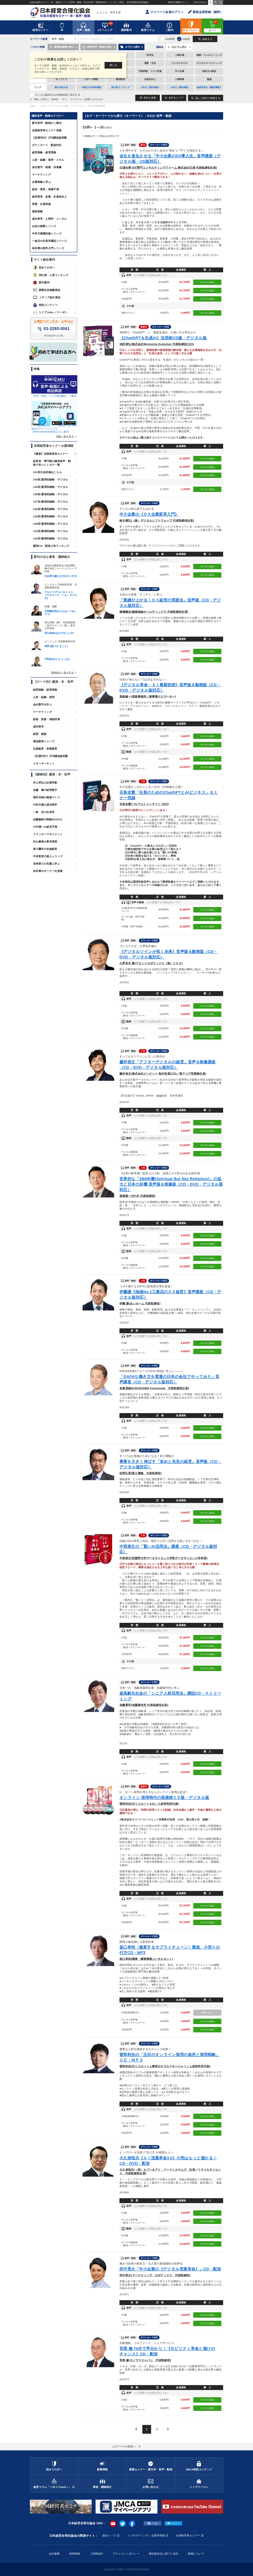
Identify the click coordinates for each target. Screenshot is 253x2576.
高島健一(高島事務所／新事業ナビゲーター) (147, 696)
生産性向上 (150, 79)
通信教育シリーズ (43, 741)
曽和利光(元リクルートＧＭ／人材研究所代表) (149, 1803)
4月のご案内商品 (179, 87)
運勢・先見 (150, 63)
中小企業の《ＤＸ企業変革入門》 (149, 514)
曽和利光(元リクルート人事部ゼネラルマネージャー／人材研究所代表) (164, 2066)
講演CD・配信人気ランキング (51, 545)
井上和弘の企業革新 (45, 782)
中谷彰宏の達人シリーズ (48, 856)
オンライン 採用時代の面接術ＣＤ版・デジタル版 (164, 1797)
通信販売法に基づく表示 (163, 2553)
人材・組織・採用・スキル (48, 159)
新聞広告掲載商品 (46, 290)
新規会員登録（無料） (205, 12)
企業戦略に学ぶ (41, 181)
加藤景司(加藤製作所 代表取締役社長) (143, 1705)
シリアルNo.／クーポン (50, 312)
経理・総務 (39, 733)
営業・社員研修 (41, 204)
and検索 (170, 39)
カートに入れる (207, 282)
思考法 (150, 55)
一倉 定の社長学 (43, 812)
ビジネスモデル (179, 63)
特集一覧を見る (66, 436)
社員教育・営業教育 (45, 748)
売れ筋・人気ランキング (50, 275)
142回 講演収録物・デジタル (50, 538)
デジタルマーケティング (209, 63)
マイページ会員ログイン (164, 12)
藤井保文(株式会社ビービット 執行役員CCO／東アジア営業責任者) (162, 1073)
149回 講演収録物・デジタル (50, 486)
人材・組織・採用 (43, 697)
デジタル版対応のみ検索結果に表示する (57, 94)
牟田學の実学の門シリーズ (48, 248)
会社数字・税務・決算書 (46, 167)
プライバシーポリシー (125, 2553)
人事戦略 (179, 79)
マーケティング (41, 174)
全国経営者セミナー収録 (46, 130)
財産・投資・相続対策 (46, 719)
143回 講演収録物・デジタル (50, 531)
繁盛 (209, 79)
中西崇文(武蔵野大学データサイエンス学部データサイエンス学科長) (163, 1558)
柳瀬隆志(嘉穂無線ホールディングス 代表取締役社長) (153, 611)
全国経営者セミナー (188, 2535)
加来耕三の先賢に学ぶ (46, 863)
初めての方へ (44, 268)
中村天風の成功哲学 (45, 804)
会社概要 (54, 2553)
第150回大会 (61, 87)
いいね (153, 2523)
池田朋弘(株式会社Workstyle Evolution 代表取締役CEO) (156, 344)
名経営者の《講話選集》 (209, 87)
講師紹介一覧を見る (64, 672)
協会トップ (109, 2535)
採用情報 (74, 2553)
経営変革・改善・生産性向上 (49, 196)
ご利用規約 (96, 2553)
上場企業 (179, 55)
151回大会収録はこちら (47, 472)
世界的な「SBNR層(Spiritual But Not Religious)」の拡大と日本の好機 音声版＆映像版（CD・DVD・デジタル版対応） (171, 1184)
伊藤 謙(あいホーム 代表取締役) (139, 1303)
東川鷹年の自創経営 (45, 848)
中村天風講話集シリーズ (46, 233)
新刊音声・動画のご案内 (46, 122)
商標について (196, 2553)
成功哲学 (38, 726)
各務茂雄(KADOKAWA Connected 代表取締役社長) (154, 1388)
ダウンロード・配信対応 (46, 145)
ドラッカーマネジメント (48, 834)
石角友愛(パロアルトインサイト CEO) (144, 804)
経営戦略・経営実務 (44, 152)
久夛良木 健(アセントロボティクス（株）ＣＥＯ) (151, 963)
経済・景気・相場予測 (45, 189)
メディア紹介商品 (46, 297)
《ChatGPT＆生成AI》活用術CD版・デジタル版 (163, 338)
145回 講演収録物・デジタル (50, 516)
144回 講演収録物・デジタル (50, 523)
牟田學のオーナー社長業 (48, 870)
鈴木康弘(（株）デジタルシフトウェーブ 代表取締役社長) (156, 520)
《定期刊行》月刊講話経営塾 (49, 137)
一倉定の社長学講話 (91, 87)
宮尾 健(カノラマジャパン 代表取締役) (145, 2360)
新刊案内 (41, 283)
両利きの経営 (209, 71)
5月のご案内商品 (150, 87)
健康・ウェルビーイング (209, 55)
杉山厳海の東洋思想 (45, 841)
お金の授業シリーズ (44, 226)
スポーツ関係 (91, 79)
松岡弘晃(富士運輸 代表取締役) (140, 1473)
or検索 (186, 39)
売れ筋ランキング (120, 87)
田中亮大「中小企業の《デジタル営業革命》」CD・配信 (170, 2269)
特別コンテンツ (45, 305)
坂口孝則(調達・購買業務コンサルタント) (146, 1958)
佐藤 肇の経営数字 (45, 789)
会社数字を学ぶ (42, 704)
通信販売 (120, 79)
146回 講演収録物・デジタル (50, 508)
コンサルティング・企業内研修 (146, 2535)
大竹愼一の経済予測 (45, 826)
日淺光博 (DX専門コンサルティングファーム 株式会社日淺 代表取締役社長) (168, 167)
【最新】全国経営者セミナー (50, 453)
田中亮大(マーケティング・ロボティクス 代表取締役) (154, 2275)
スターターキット (43, 763)
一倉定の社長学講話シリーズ (49, 240)
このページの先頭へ (126, 2446)
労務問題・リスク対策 (150, 71)
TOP (32, 106)
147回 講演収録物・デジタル (50, 501)
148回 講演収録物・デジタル (50, 494)
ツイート (173, 2523)
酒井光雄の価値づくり (46, 797)
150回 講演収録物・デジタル (50, 479)
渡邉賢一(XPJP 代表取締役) (137, 1195)
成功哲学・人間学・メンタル (49, 218)
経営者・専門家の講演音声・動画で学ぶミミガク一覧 (52, 463)
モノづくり (61, 79)
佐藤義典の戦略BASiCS (47, 819)
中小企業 (179, 71)
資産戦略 (37, 211)
